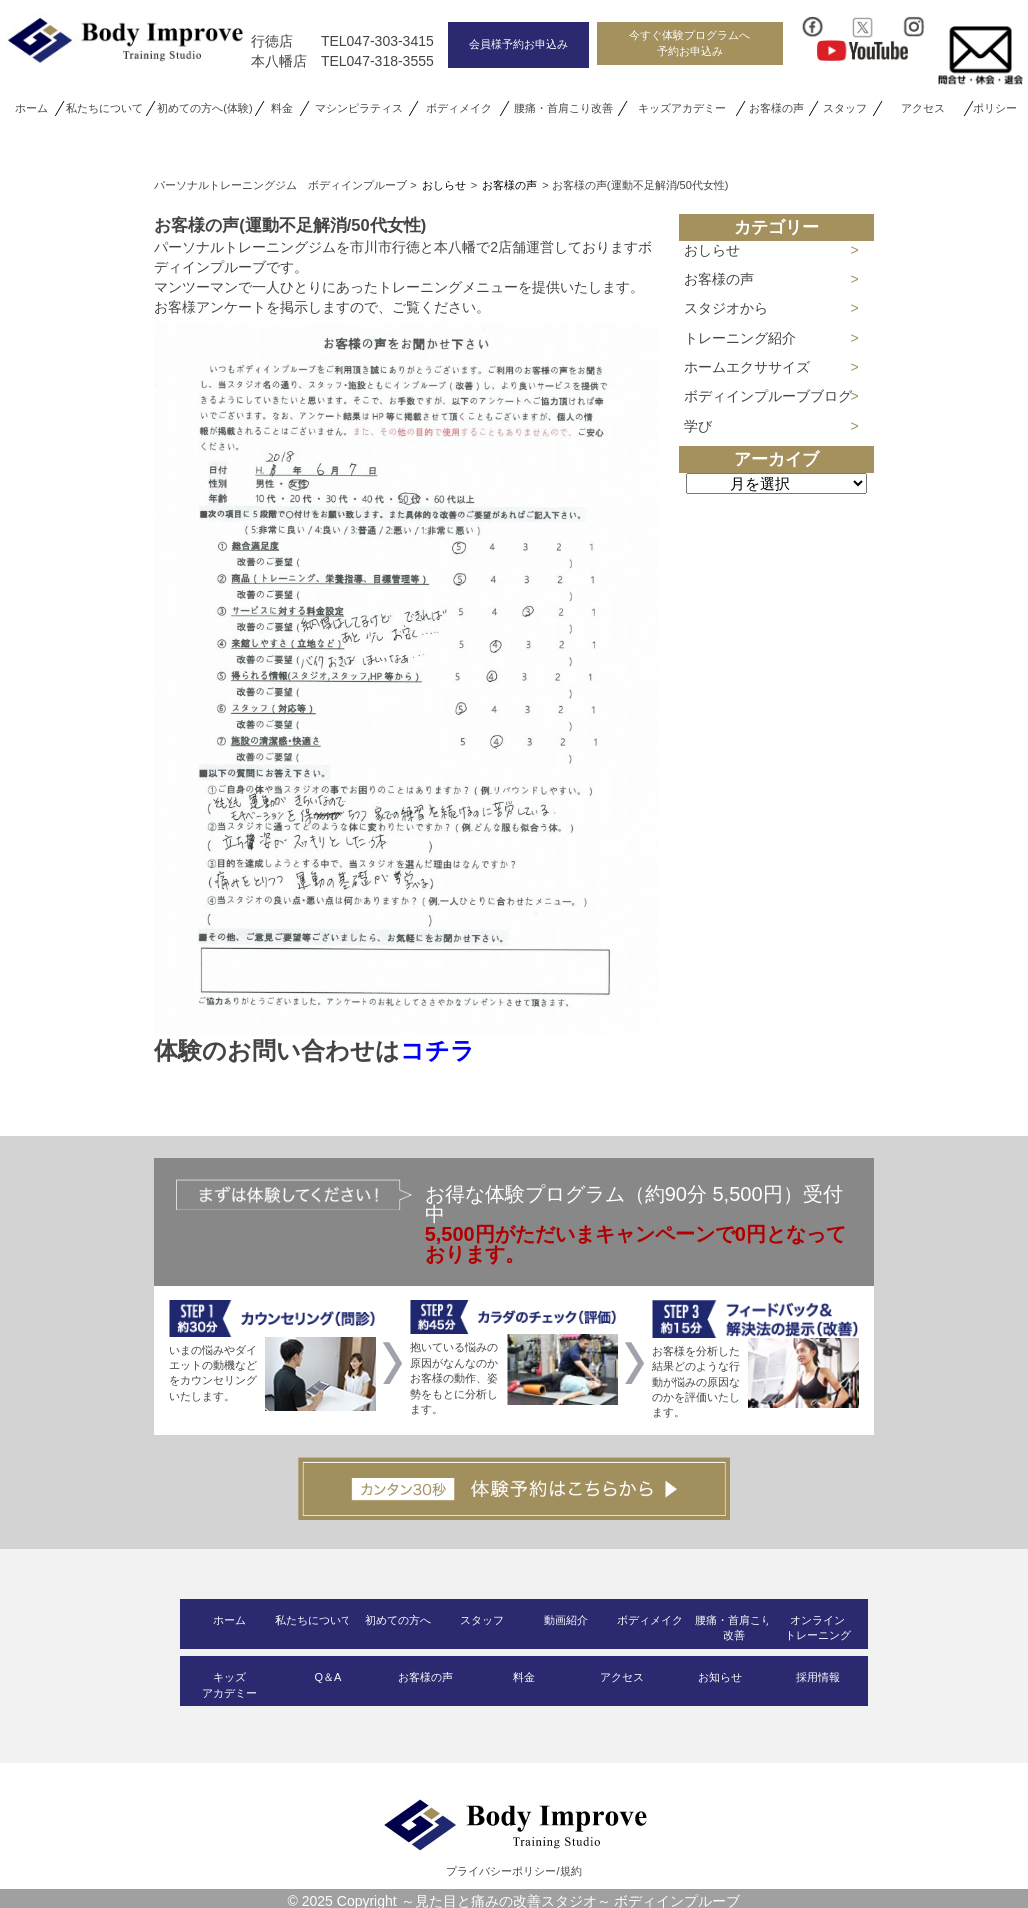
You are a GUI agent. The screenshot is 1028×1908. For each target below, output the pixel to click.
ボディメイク (459, 108)
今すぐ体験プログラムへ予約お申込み (689, 42)
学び (698, 426)
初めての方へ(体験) (204, 108)
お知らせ (720, 1677)
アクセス (922, 108)
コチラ (437, 1050)
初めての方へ (398, 1620)
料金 (282, 108)
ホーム (31, 108)
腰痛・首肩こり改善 (563, 108)
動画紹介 (566, 1620)
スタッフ (845, 108)
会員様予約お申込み (518, 44)
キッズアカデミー (682, 108)
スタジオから (726, 308)
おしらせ (712, 250)
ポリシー (996, 108)
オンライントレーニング (818, 1627)
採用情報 (818, 1677)
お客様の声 (777, 108)
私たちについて (104, 108)
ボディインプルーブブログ (768, 396)
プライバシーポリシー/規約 (513, 1871)
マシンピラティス (359, 108)
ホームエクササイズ (747, 367)
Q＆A (327, 1677)
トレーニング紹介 (740, 338)
